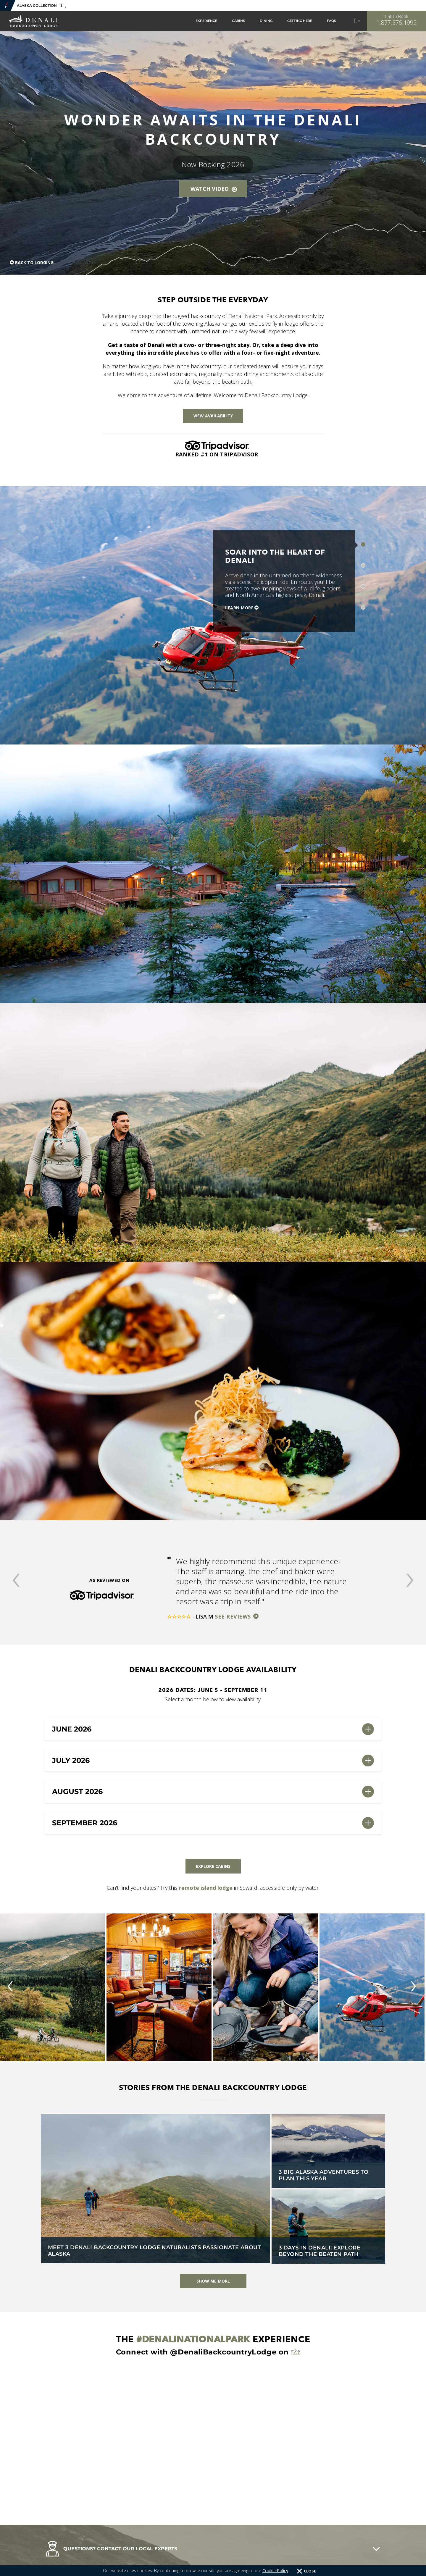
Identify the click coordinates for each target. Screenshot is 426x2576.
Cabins (238, 21)
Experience (206, 21)
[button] (16, 1581)
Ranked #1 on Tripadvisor (217, 454)
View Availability (213, 416)
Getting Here (299, 21)
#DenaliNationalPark (193, 2339)
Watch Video (214, 188)
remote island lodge (206, 1887)
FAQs (331, 21)
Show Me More (213, 2281)
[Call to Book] (396, 21)
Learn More (239, 607)
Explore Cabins (213, 1866)
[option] (213, 1588)
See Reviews (233, 1616)
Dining (266, 21)
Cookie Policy (275, 2571)
